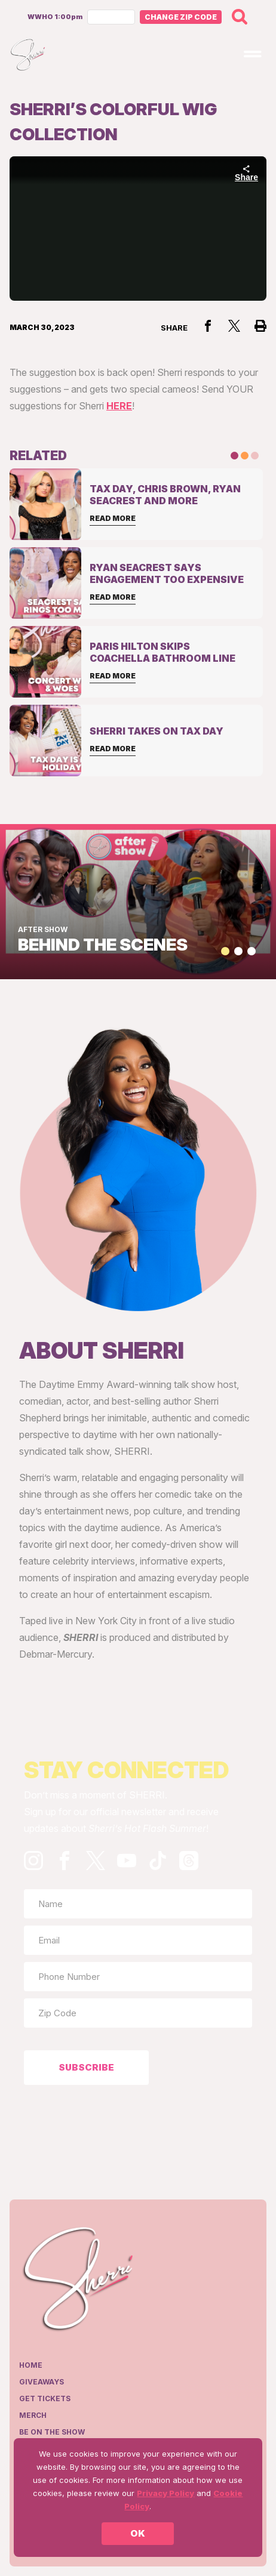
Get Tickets (44, 2398)
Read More (113, 518)
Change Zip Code (181, 17)
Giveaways (41, 2381)
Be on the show (52, 2431)
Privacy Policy (165, 2493)
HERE (119, 406)
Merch (33, 2415)
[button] (225, 951)
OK (137, 2533)
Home (30, 2365)
